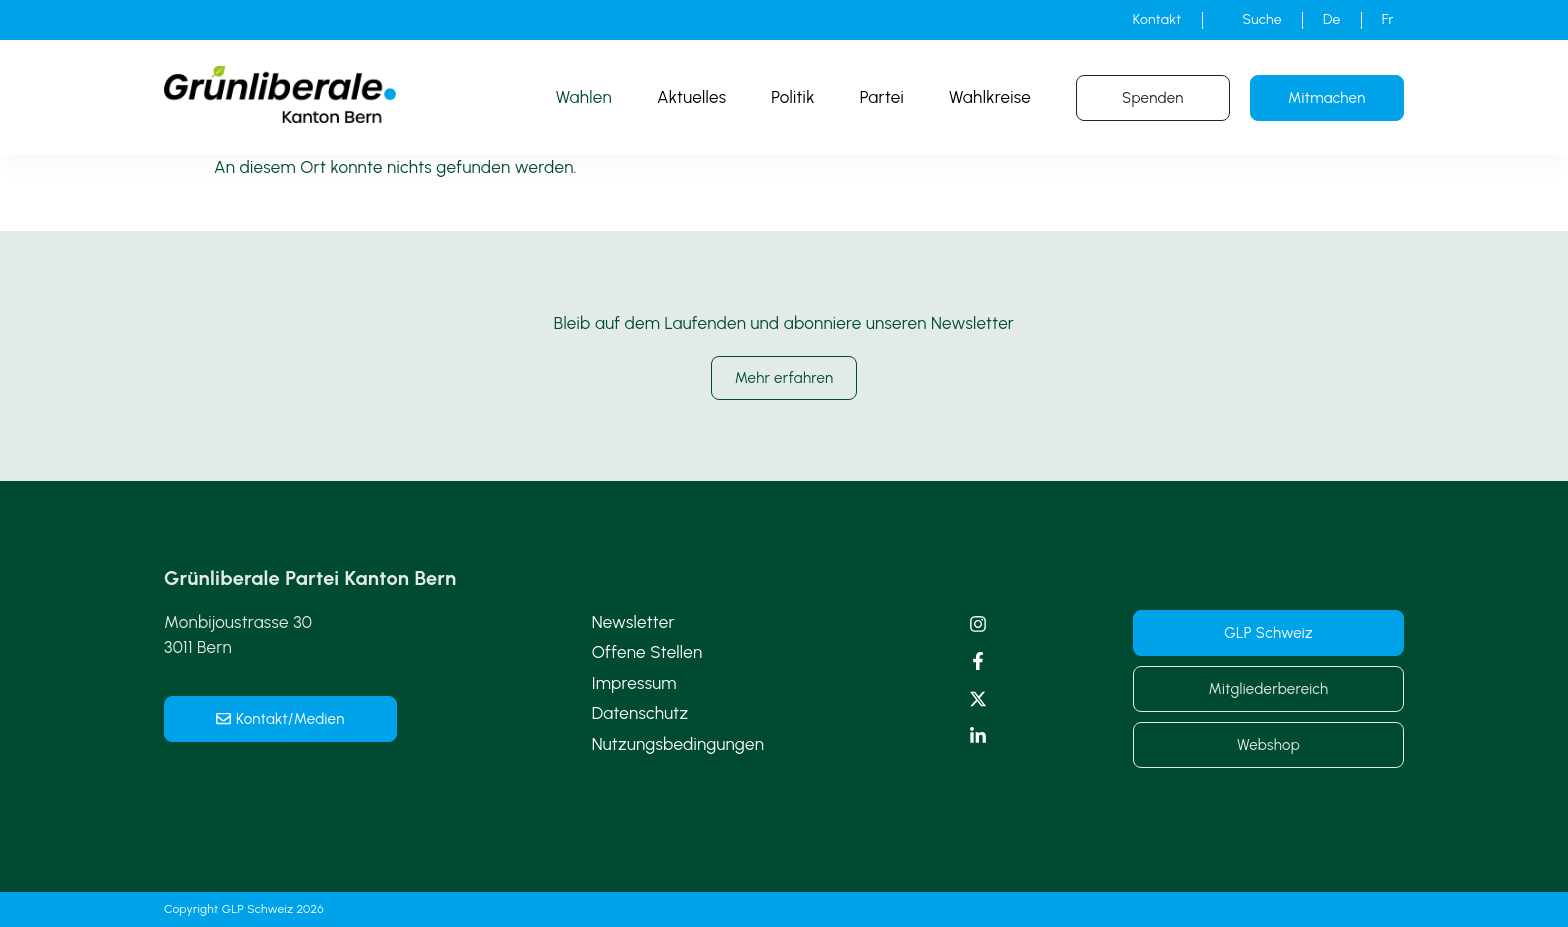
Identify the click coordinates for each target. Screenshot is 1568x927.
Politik (793, 97)
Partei (882, 97)
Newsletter (633, 622)
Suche (1262, 19)
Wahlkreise (990, 97)
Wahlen (584, 97)
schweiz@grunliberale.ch (258, 794)
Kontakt (1157, 19)
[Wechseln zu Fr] (1388, 20)
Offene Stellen (647, 652)
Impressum (634, 683)
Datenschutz (640, 713)
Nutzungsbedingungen (678, 744)
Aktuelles (691, 97)
